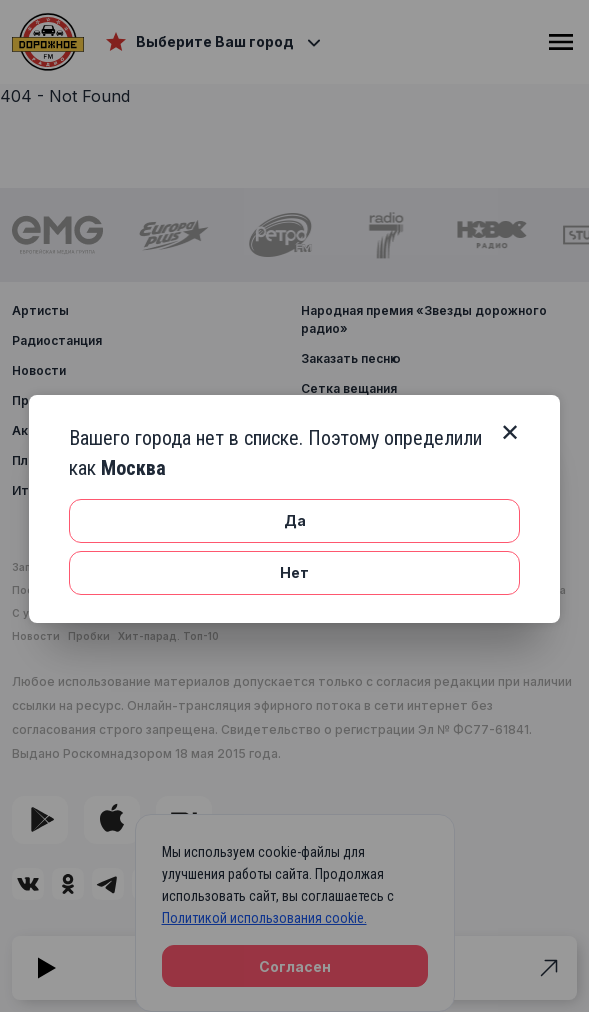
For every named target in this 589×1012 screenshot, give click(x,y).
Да (295, 520)
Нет (294, 572)
